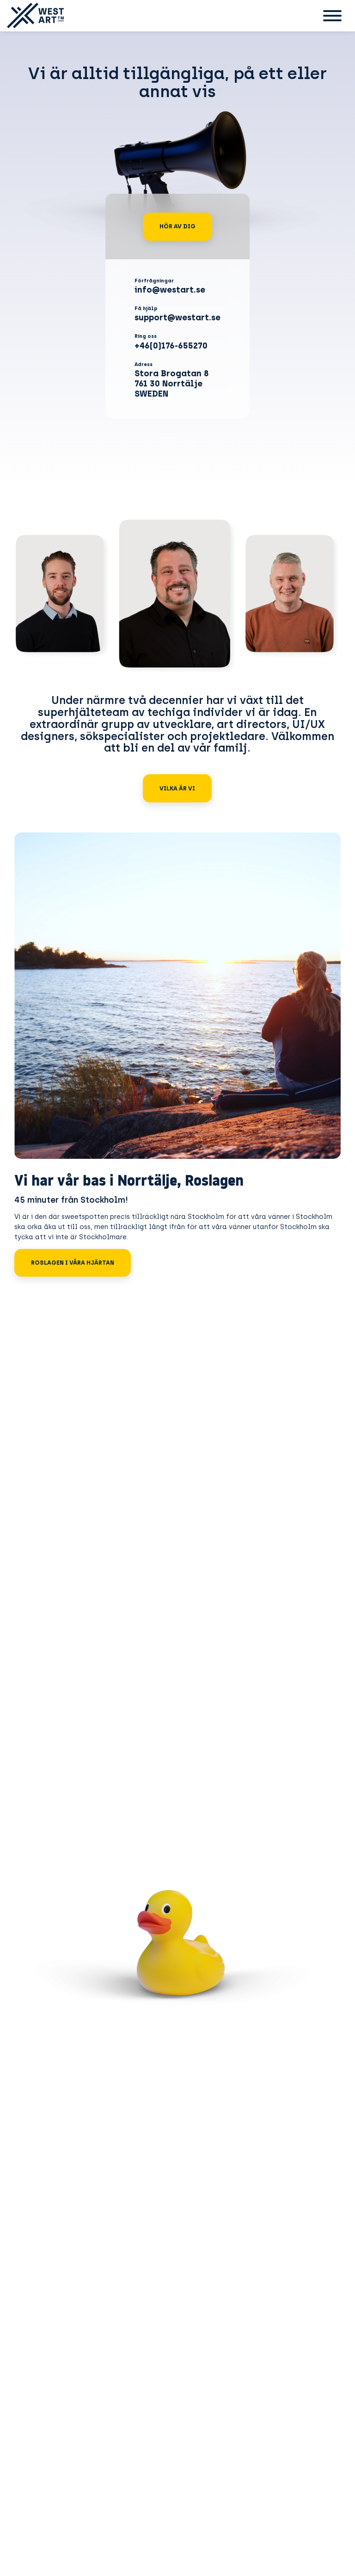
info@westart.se (170, 290)
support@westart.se (177, 317)
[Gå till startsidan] (32, 15)
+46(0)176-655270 (171, 346)
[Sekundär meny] (332, 15)
